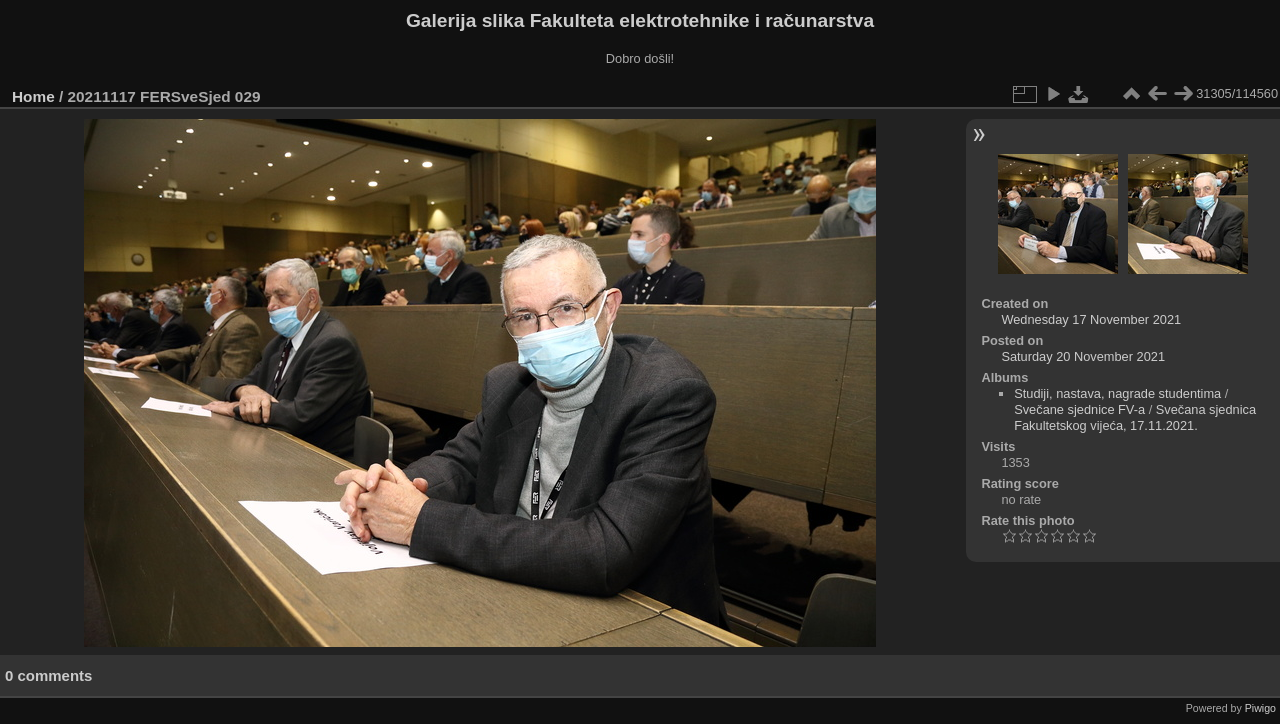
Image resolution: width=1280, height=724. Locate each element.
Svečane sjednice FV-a (1079, 409)
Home (33, 96)
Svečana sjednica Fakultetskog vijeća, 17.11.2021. (1135, 417)
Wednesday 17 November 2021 (1091, 319)
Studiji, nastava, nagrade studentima (1117, 393)
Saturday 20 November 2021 (1083, 356)
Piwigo (1260, 708)
